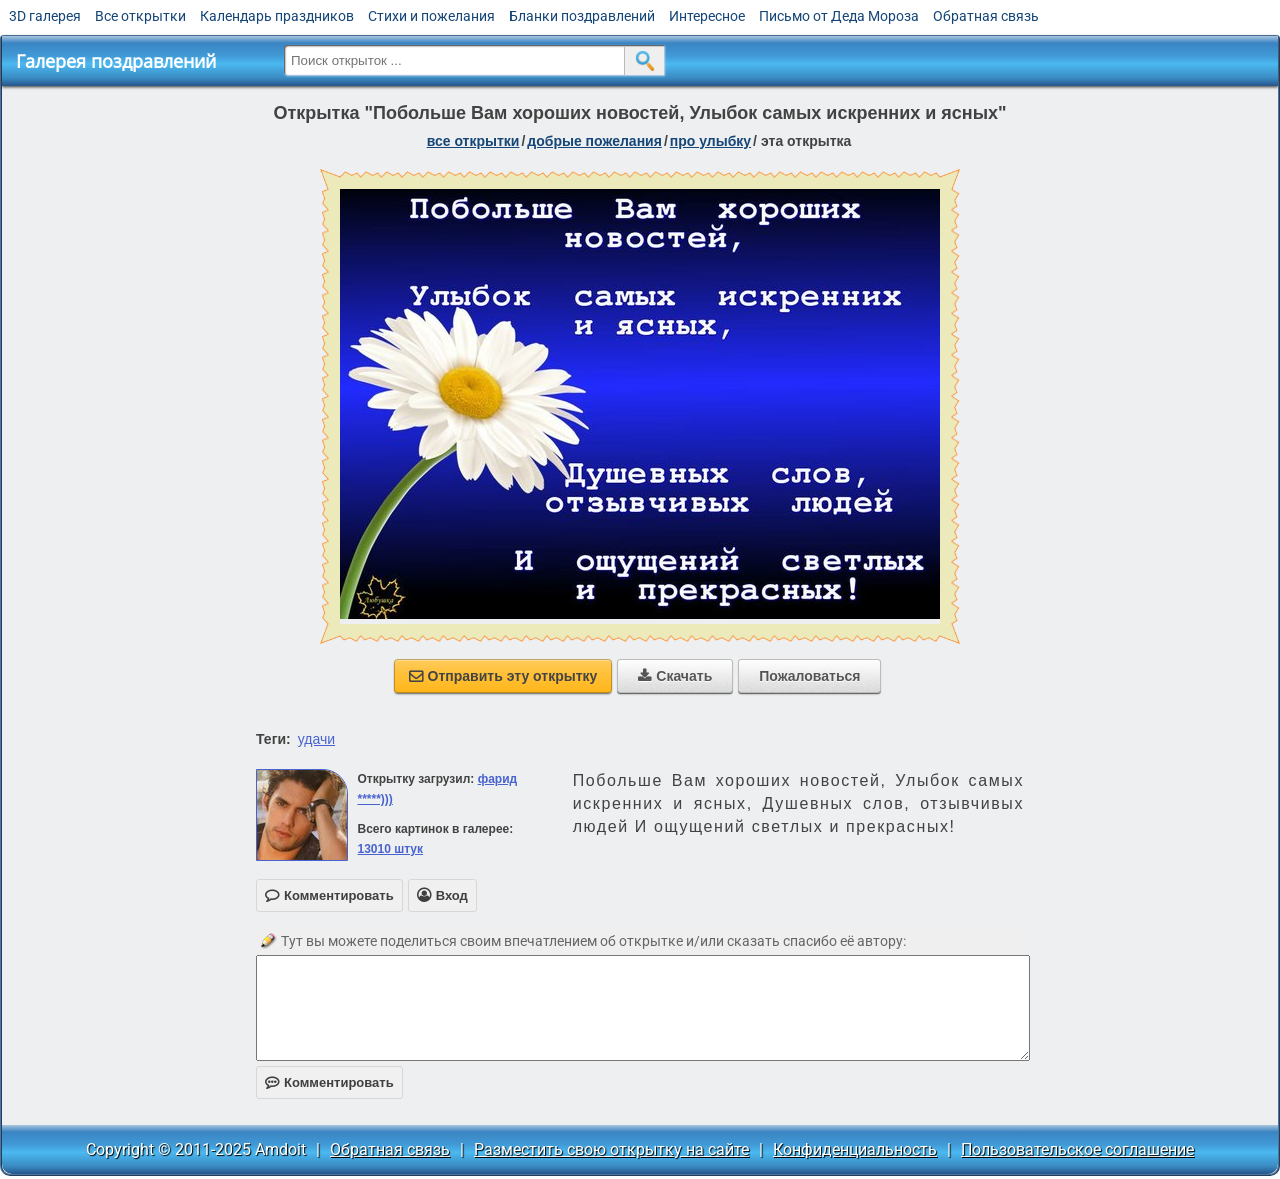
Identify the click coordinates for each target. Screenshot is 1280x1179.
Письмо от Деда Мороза (839, 16)
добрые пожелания (594, 141)
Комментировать (329, 1082)
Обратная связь (986, 16)
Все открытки (140, 16)
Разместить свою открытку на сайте (611, 1149)
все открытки (473, 141)
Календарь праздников (277, 16)
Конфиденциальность (855, 1149)
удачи (316, 739)
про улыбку (710, 141)
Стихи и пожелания (431, 16)
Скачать (675, 676)
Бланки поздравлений (582, 16)
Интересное (707, 16)
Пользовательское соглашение (1077, 1149)
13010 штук (390, 849)
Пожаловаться (809, 676)
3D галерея (45, 16)
